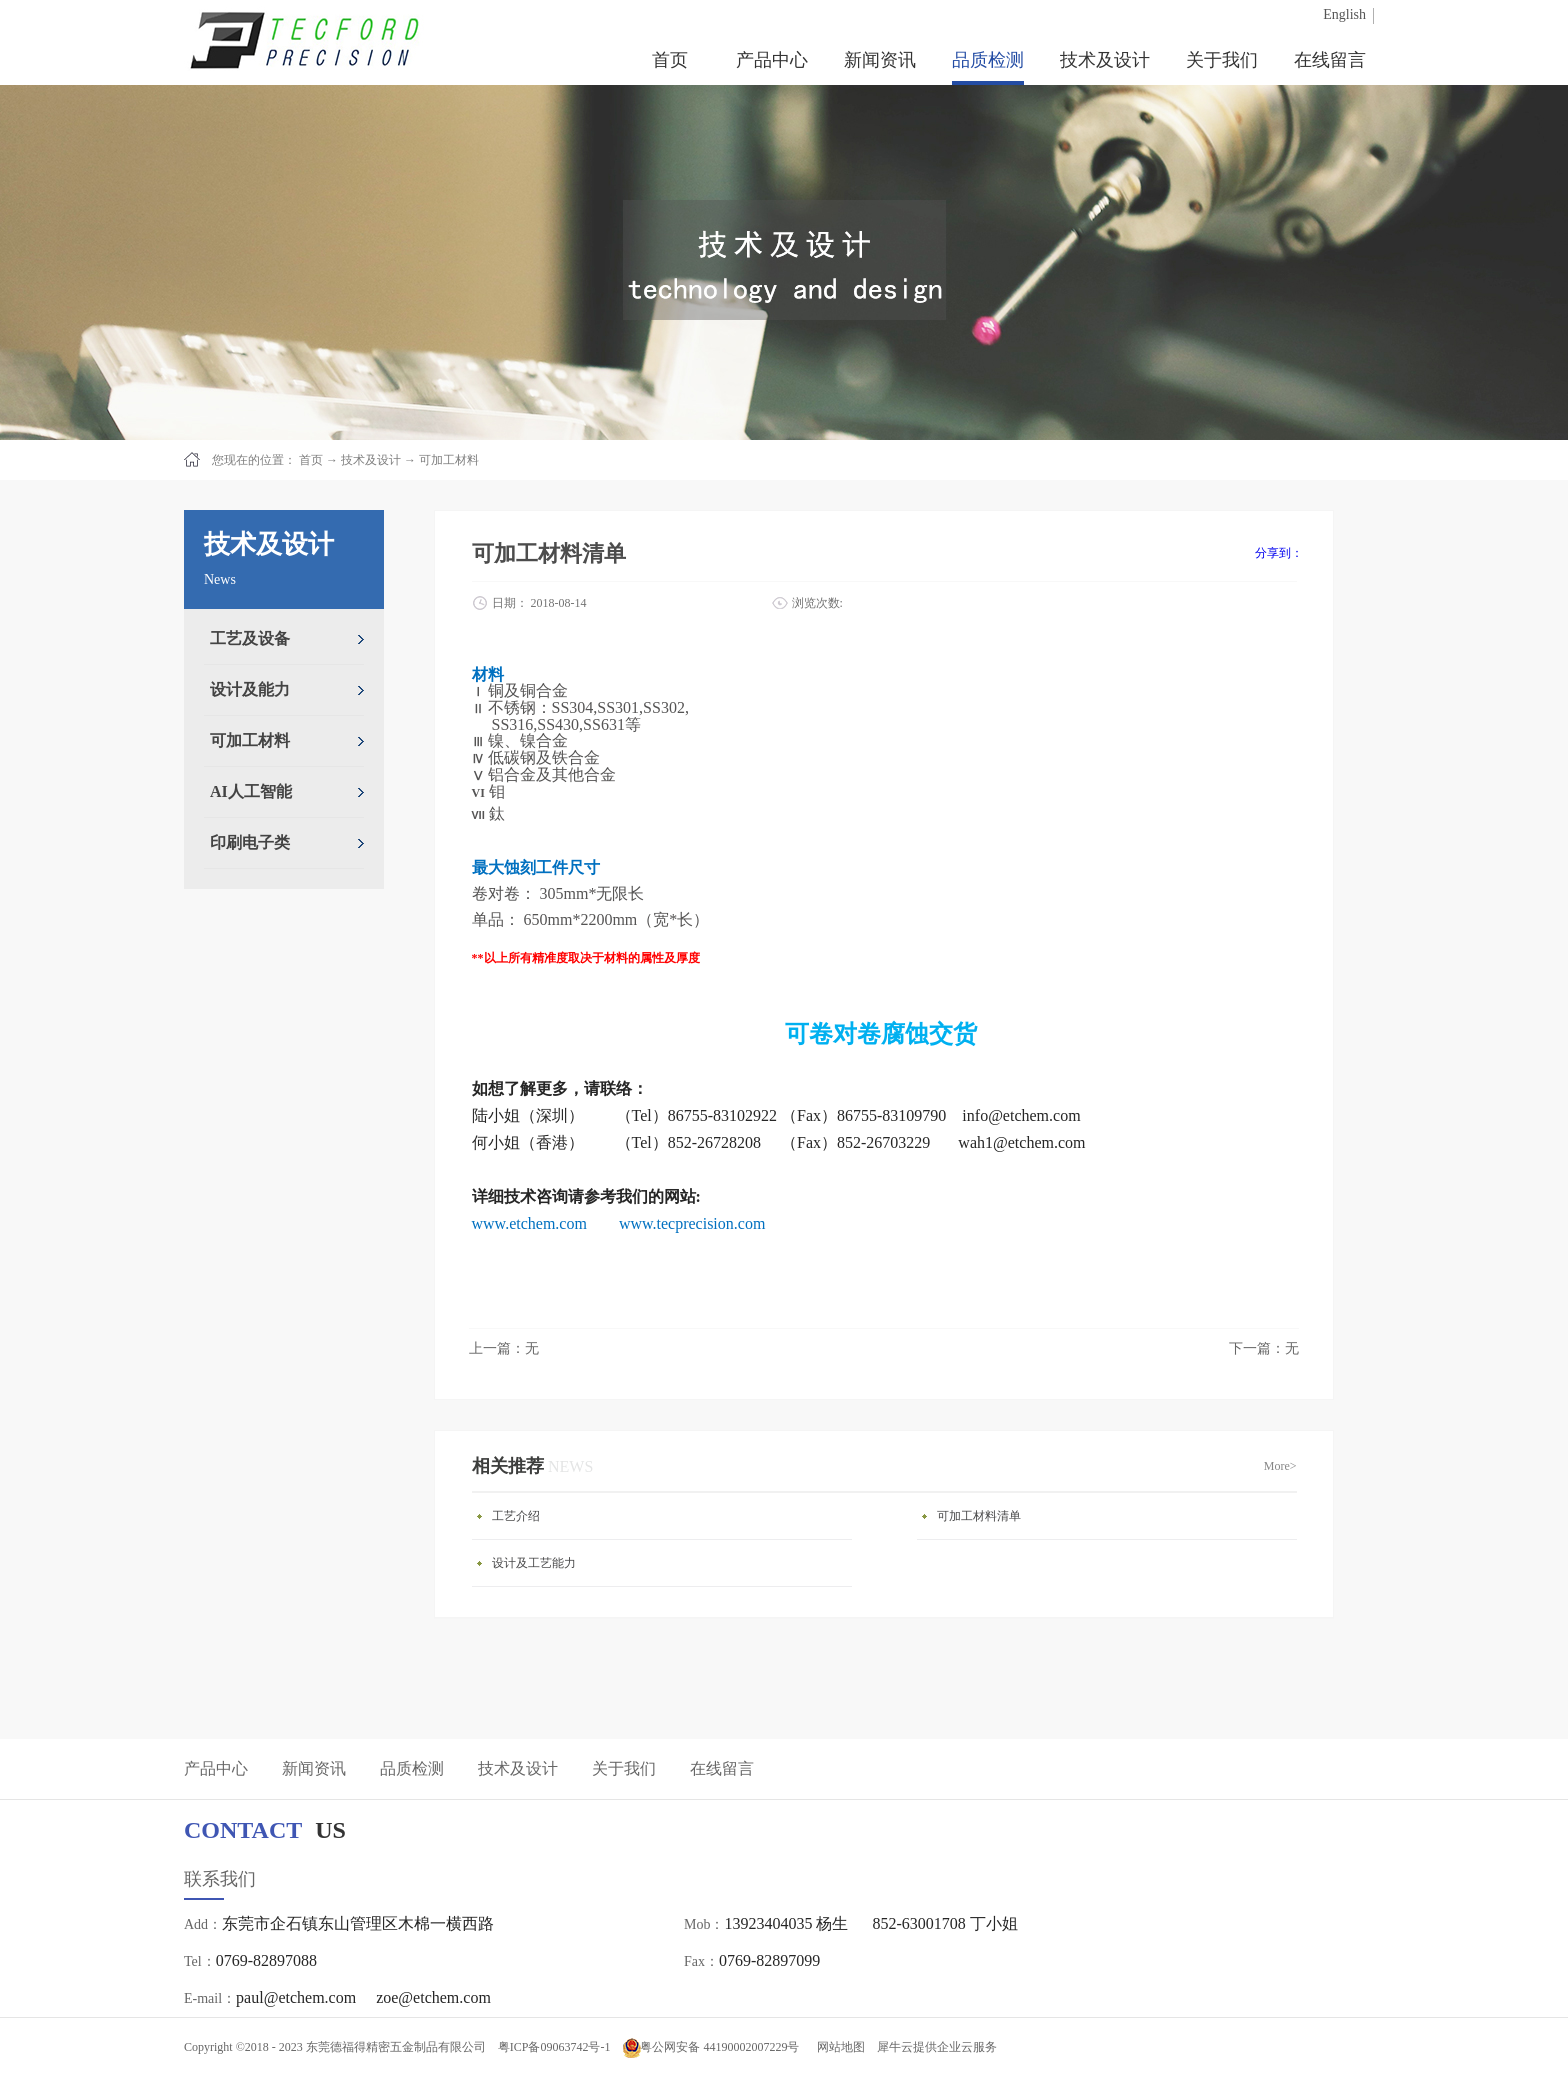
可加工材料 (449, 460)
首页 (670, 60)
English (1344, 14)
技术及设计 (371, 460)
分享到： (1279, 553)
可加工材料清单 (979, 1516)
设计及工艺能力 (534, 1563)
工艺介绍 (516, 1516)
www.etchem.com (529, 1223)
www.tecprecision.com (692, 1223)
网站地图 (838, 2047)
